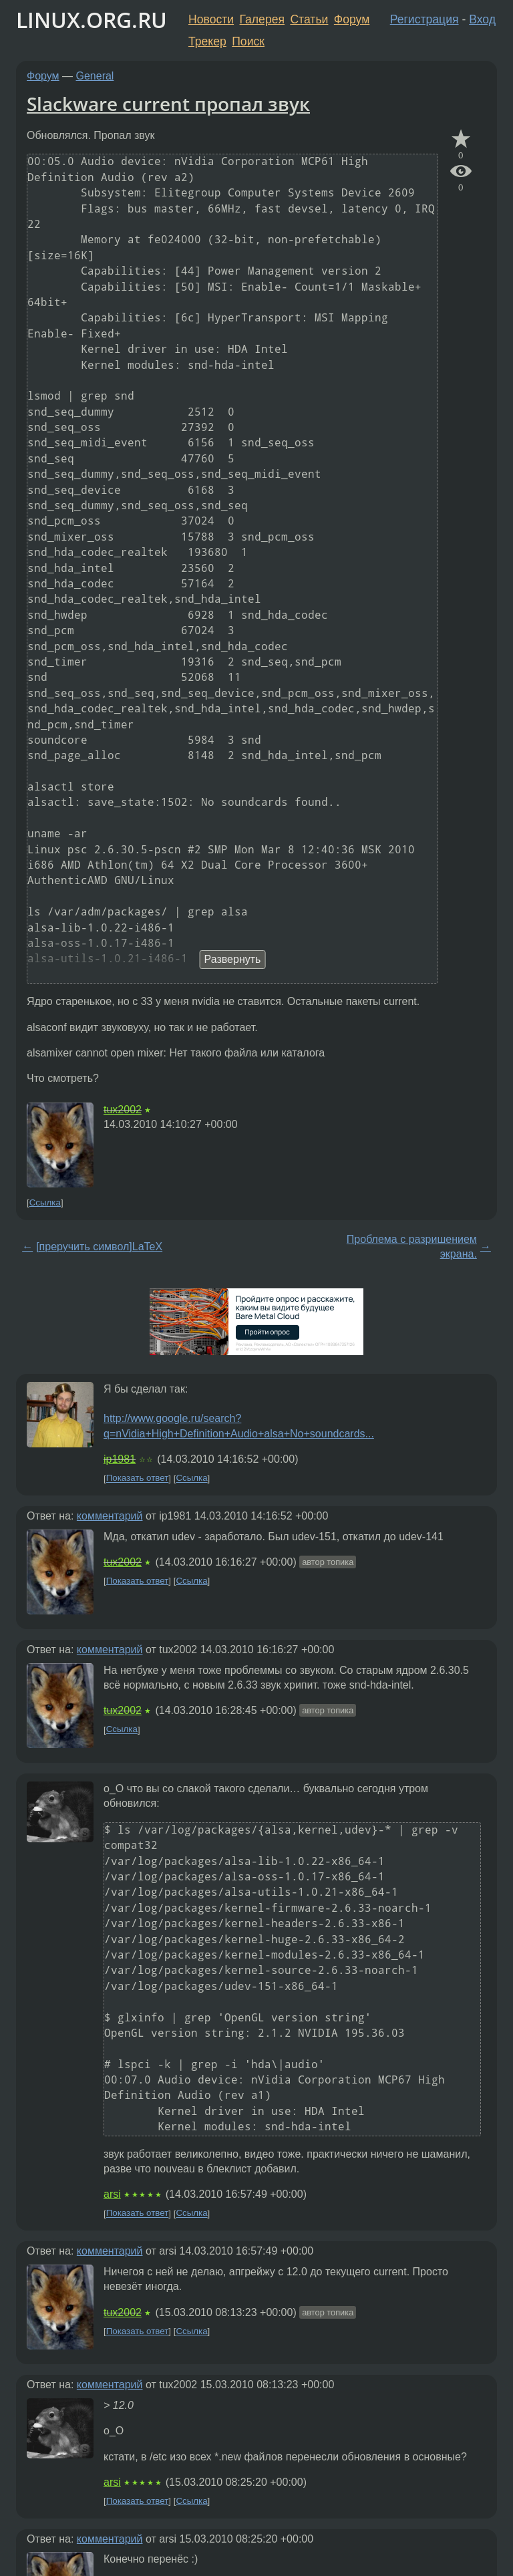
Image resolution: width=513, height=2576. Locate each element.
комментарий (110, 1516)
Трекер (207, 41)
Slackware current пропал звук (168, 103)
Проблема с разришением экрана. (412, 1247)
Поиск (248, 41)
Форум (351, 19)
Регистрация (424, 19)
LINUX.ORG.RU (91, 19)
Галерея (262, 19)
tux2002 (123, 1109)
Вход (482, 19)
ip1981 (120, 1459)
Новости (211, 19)
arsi (112, 2194)
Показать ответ (137, 1478)
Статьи (309, 19)
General (95, 76)
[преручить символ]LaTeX (99, 1246)
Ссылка (45, 1202)
